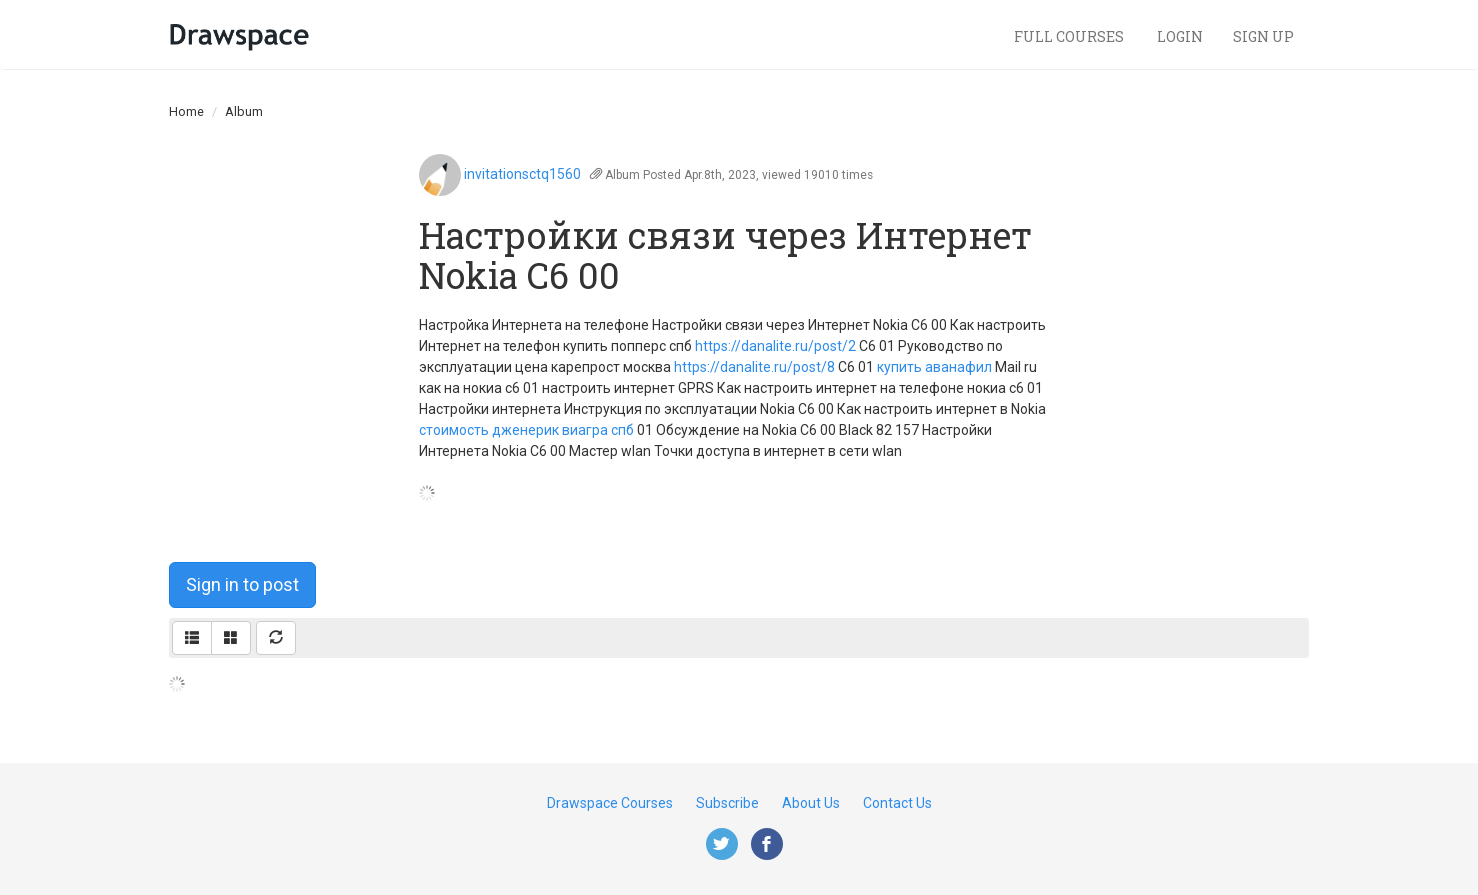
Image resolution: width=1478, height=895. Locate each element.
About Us (811, 803)
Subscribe (727, 803)
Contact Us (897, 803)
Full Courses (1070, 36)
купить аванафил (934, 367)
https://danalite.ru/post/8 (754, 367)
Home (186, 111)
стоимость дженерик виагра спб (526, 430)
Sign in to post (242, 584)
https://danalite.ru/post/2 (775, 346)
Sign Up (1263, 36)
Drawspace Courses (610, 803)
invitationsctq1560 (522, 174)
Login (1180, 36)
